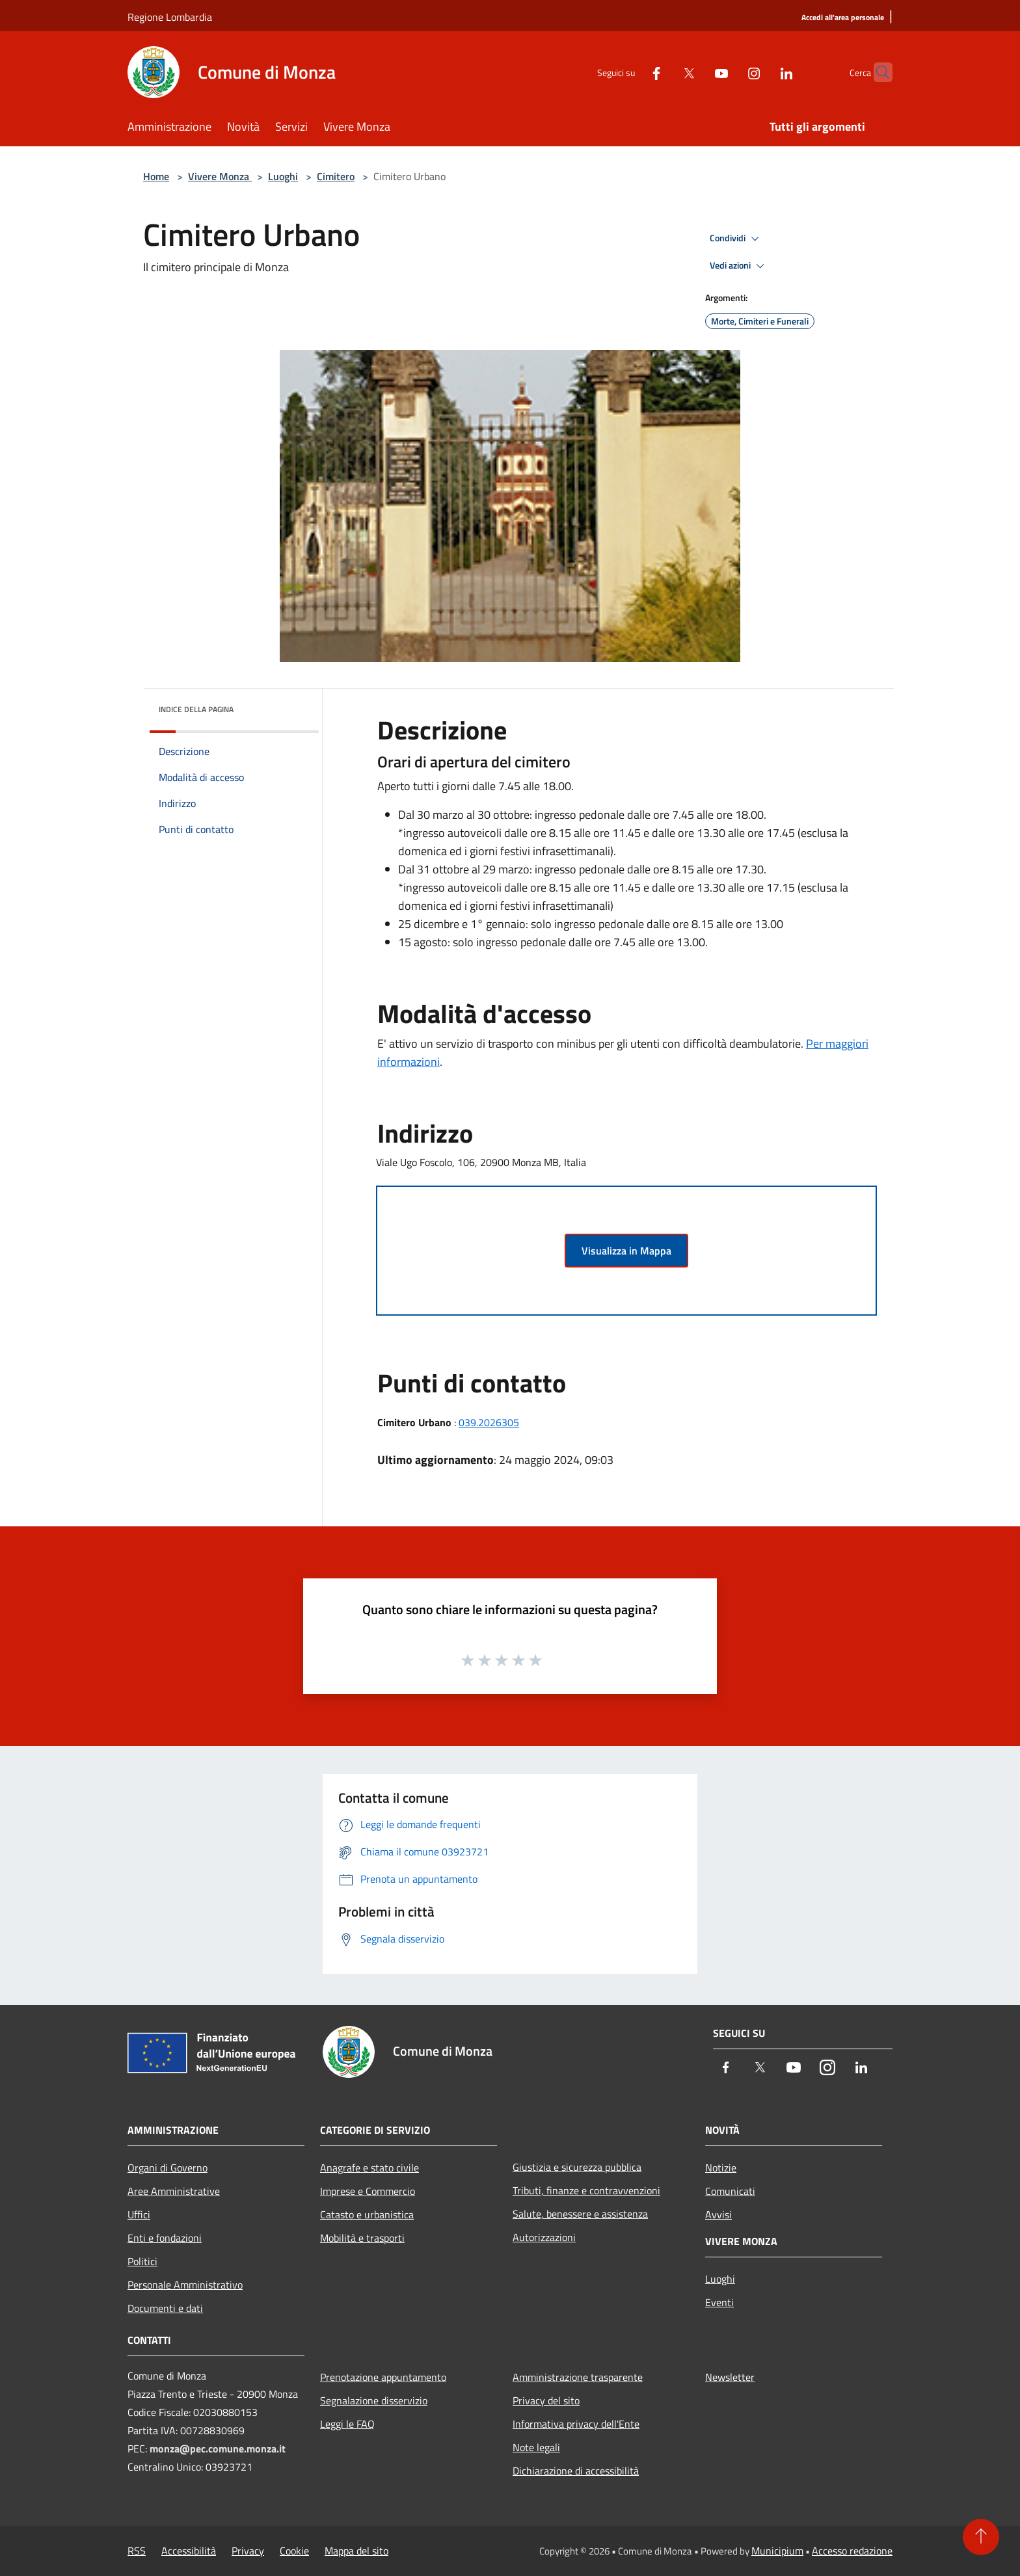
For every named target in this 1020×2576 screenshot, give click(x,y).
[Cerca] (876, 72)
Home (156, 176)
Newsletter (730, 2377)
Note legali (536, 2447)
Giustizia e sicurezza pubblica (577, 2167)
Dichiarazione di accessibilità (576, 2470)
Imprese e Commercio (367, 2191)
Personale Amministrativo (185, 2284)
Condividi (736, 238)
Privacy (248, 2550)
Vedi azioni (739, 266)
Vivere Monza (220, 176)
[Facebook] (631, 72)
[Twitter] (664, 72)
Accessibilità (188, 2550)
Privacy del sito (546, 2400)
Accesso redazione (852, 2550)
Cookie (294, 2550)
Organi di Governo (168, 2167)
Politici (142, 2261)
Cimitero (336, 176)
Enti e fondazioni (165, 2238)
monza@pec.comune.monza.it (218, 2448)
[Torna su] (981, 2537)
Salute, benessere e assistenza (580, 2214)
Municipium (777, 2550)
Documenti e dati (165, 2308)
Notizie (720, 2167)
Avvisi (718, 2214)
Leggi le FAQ (347, 2424)
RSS (137, 2550)
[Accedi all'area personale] (842, 18)
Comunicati (730, 2191)
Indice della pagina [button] (196, 709)
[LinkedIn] (761, 72)
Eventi (719, 2302)
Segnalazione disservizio (373, 2400)
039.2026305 (489, 1422)
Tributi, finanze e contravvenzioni (586, 2190)
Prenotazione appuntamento (383, 2377)
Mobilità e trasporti (362, 2238)
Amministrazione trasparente (578, 2377)
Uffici (139, 2214)
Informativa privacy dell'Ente (576, 2424)
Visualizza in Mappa (626, 1250)
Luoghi (283, 176)
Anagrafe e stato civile (369, 2167)
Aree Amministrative (174, 2191)
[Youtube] (696, 72)
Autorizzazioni (544, 2237)
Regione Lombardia (170, 17)
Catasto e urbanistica (367, 2214)
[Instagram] (729, 72)
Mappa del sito (356, 2550)
